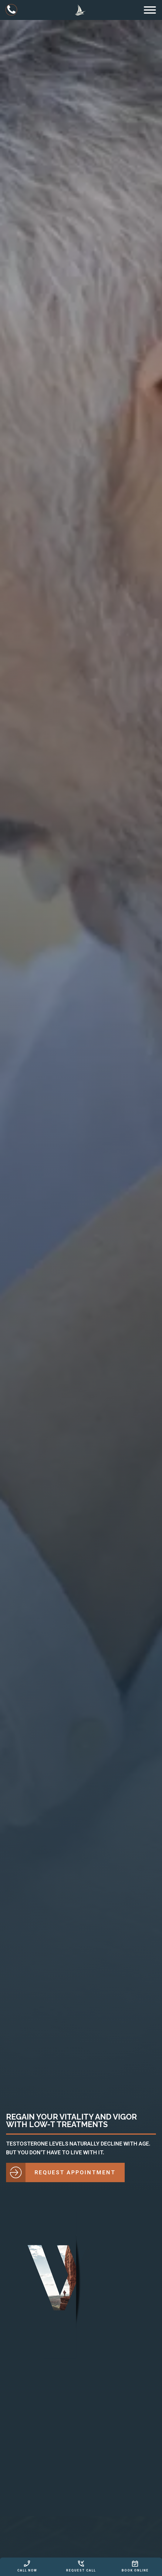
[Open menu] (150, 10)
